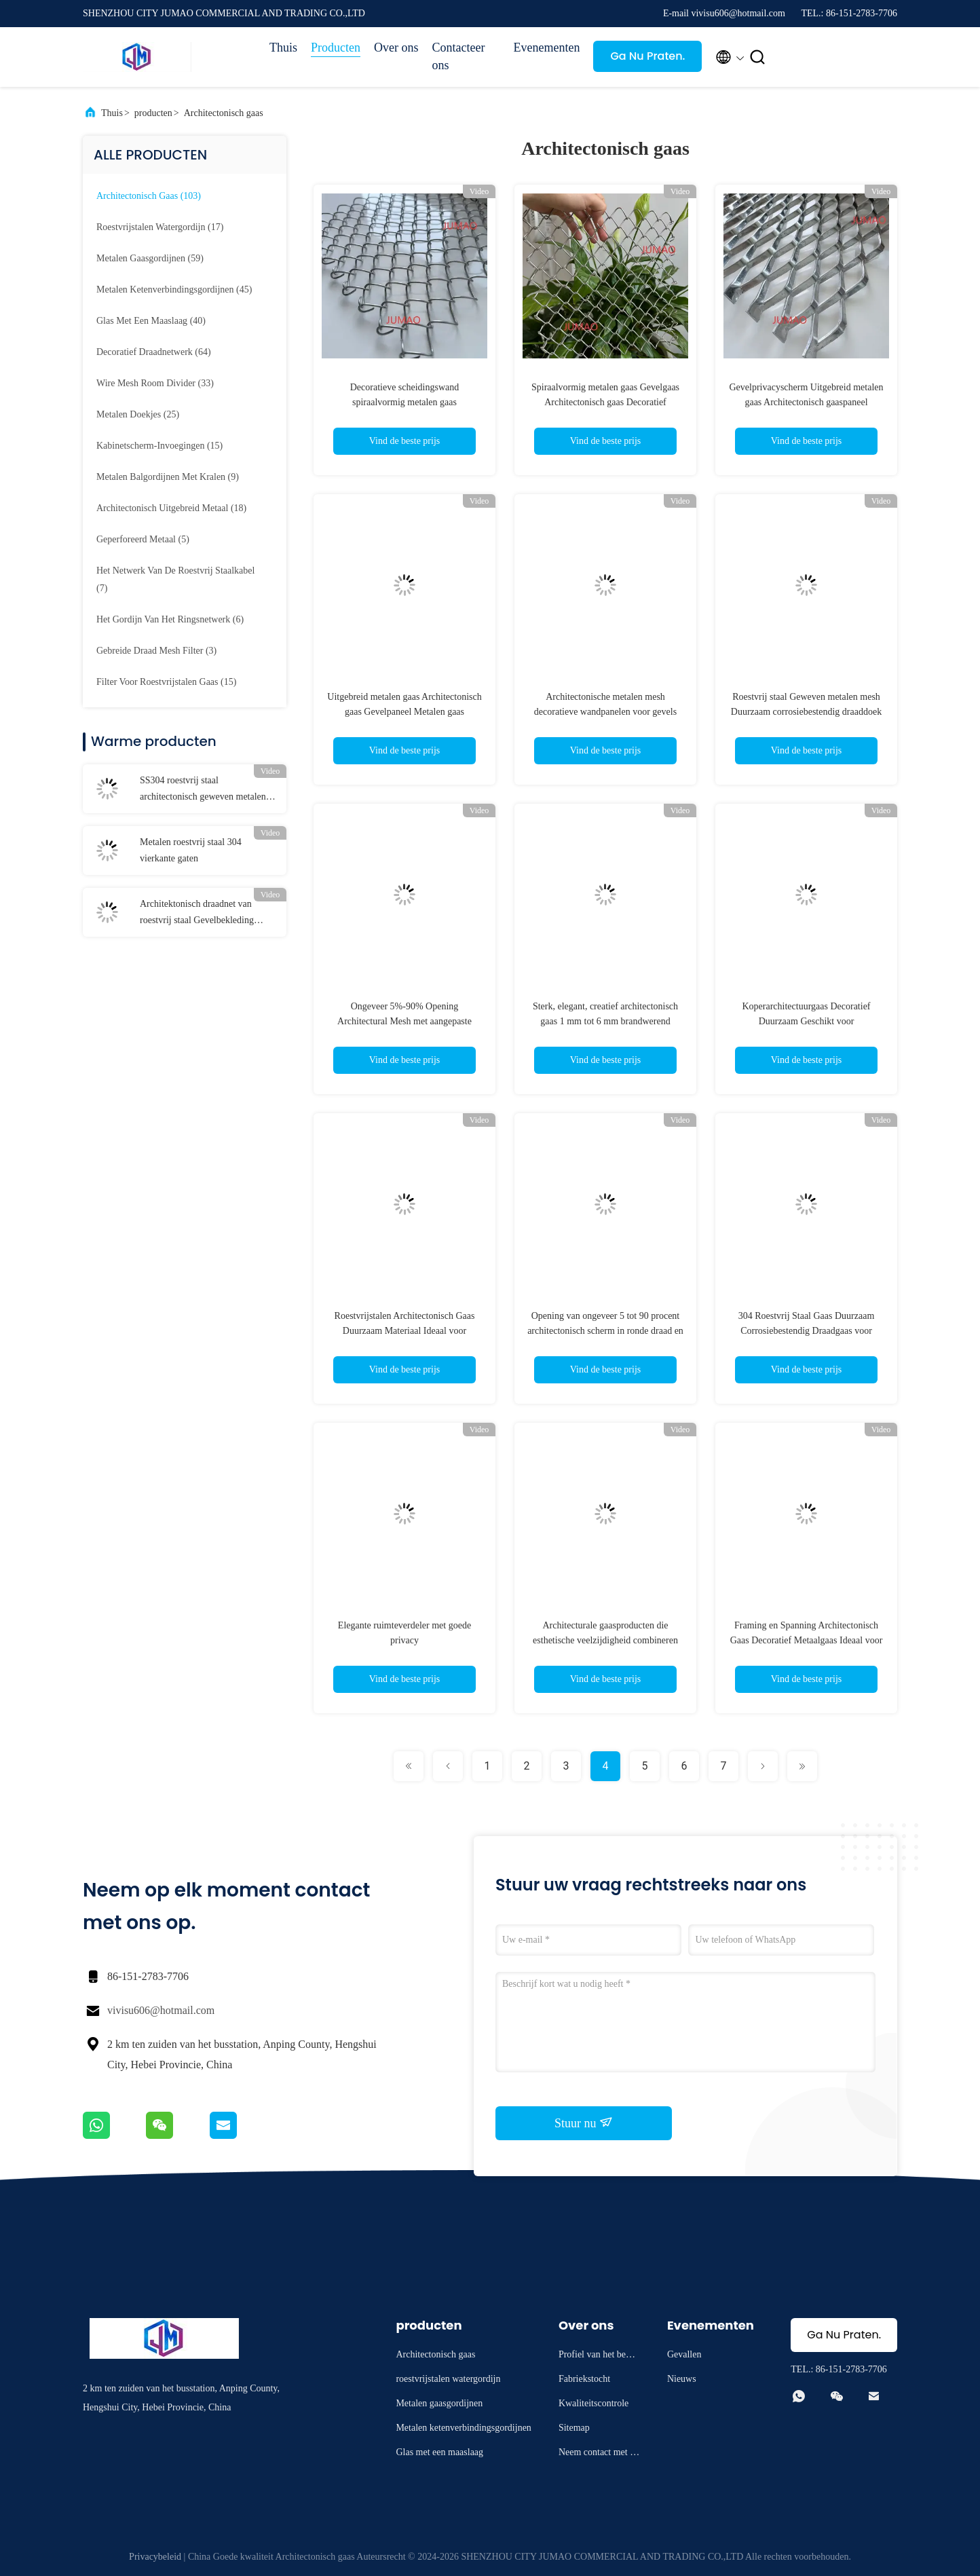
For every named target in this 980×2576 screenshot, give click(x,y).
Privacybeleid (155, 2557)
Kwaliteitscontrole (593, 2403)
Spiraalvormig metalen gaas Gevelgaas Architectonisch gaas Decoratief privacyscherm (605, 402)
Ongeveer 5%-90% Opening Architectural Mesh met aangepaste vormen (404, 1021)
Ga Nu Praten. (647, 56)
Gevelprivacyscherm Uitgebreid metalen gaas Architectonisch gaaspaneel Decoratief (806, 402)
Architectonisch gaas (223, 113)
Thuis (283, 47)
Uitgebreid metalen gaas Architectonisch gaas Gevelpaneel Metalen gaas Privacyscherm (404, 712)
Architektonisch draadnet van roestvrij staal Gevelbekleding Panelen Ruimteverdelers (197, 914)
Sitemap (574, 2428)
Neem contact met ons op (599, 2454)
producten (153, 113)
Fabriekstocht (584, 2379)
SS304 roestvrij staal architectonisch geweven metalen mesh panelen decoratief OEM (203, 790)
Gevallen (684, 2354)
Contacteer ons (458, 56)
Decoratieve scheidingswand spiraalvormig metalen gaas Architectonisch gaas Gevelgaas (405, 402)
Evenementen (547, 47)
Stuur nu (583, 2122)
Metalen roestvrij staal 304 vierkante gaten (191, 850)
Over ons (396, 47)
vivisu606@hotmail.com (160, 2010)
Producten (335, 47)
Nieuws (681, 2379)
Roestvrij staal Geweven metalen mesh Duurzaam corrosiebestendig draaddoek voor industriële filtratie (806, 712)
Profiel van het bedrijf (599, 2356)
